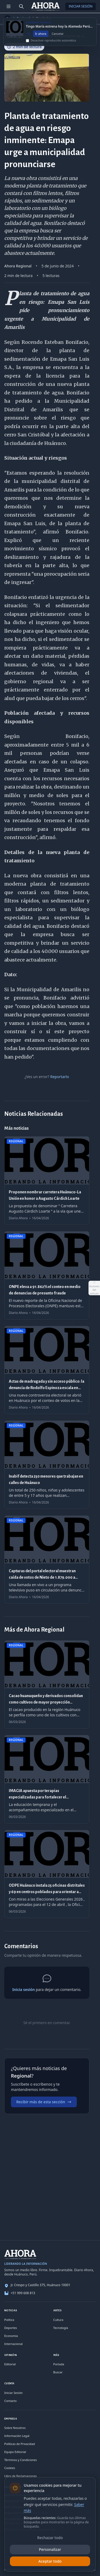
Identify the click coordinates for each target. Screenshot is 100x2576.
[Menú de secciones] (8, 6)
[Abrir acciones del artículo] (94, 1288)
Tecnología (60, 2328)
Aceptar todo (50, 2561)
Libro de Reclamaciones (20, 2476)
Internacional (13, 2344)
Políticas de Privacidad (19, 2444)
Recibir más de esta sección (43, 2101)
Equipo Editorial (15, 2452)
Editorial (10, 2364)
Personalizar (50, 2549)
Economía (11, 2336)
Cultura (58, 2320)
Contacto (10, 2401)
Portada (58, 2364)
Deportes (10, 2328)
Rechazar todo (50, 2537)
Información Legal (16, 2436)
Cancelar (58, 37)
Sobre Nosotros (15, 2428)
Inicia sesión (23, 1989)
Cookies (9, 2468)
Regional (23, 18)
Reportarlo (59, 1076)
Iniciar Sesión (81, 6)
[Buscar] (21, 6)
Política (9, 2320)
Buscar (58, 2372)
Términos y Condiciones (20, 2460)
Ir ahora (40, 37)
